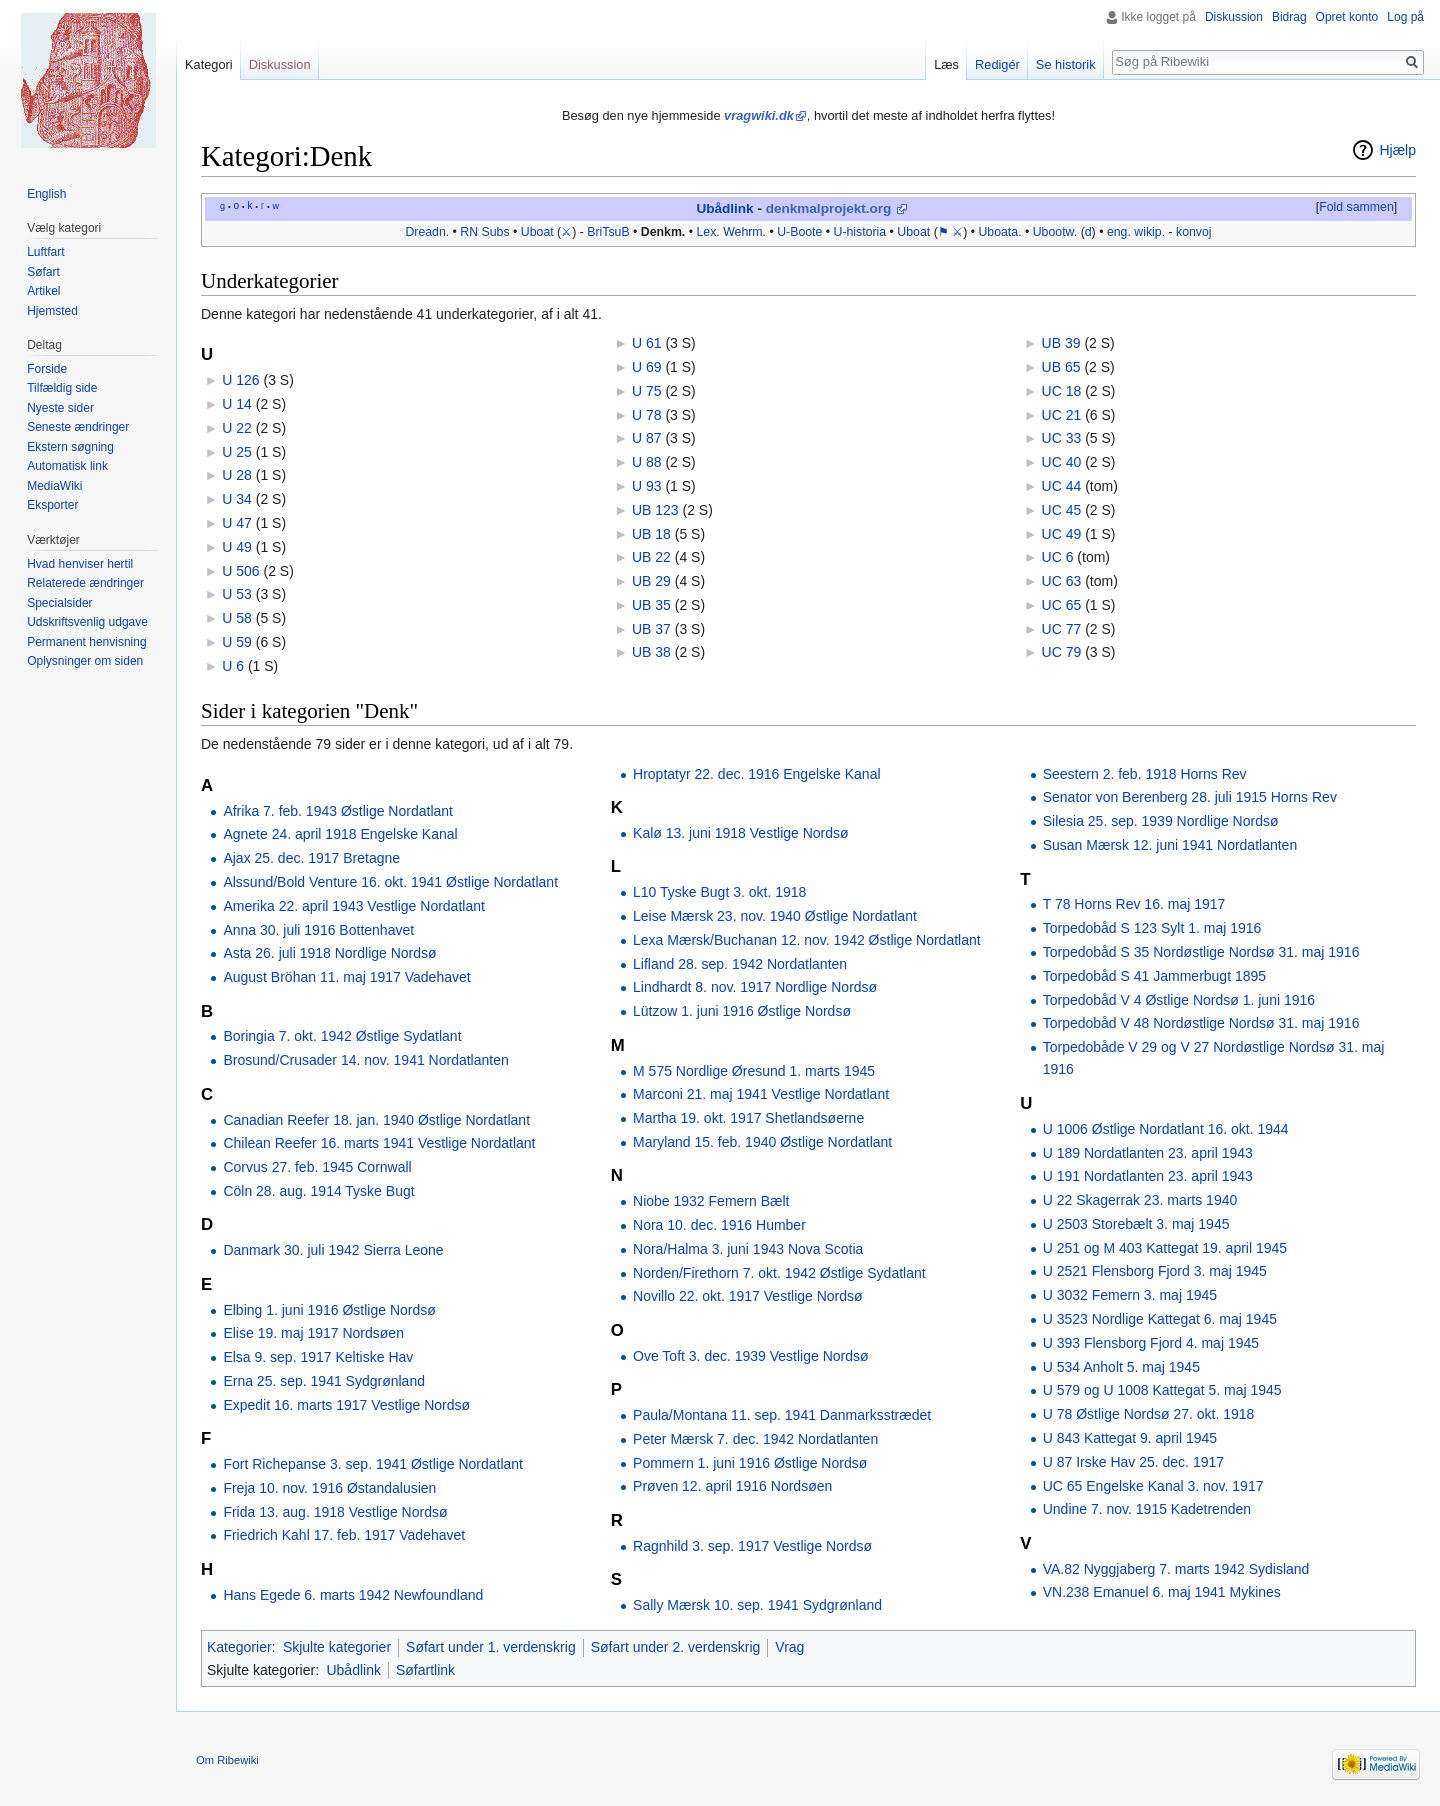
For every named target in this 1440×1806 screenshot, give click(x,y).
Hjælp (1397, 150)
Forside (47, 369)
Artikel (43, 291)
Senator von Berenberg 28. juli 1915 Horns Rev (1190, 797)
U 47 (237, 523)
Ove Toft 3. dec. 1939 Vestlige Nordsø (751, 1356)
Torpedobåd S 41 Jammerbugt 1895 (1154, 976)
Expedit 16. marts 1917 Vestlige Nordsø (346, 1405)
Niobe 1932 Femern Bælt (711, 1201)
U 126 (240, 380)
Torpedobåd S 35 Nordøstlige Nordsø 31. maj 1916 (1201, 952)
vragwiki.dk (759, 115)
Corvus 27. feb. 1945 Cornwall (317, 1167)
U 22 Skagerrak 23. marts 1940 (1140, 1200)
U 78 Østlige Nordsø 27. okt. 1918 (1149, 1414)
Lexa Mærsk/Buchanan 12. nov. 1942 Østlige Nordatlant (807, 940)
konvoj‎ (1194, 232)
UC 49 (1062, 534)
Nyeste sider (60, 408)
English (46, 194)
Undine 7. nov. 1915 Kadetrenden (1147, 1509)
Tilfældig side (62, 388)
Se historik (1066, 64)
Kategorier (239, 1647)
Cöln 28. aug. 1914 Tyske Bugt (318, 1191)
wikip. (1149, 232)
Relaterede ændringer (85, 583)
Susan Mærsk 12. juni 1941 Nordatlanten (1170, 845)
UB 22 (651, 557)
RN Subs (484, 232)
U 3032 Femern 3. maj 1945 (1130, 1295)
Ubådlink (724, 208)
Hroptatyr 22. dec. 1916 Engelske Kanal (757, 774)
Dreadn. (427, 232)
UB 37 (651, 629)
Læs (946, 64)
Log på (1405, 17)
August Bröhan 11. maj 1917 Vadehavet (346, 977)
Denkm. (663, 232)
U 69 (647, 367)
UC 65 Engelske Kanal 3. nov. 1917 (1153, 1486)
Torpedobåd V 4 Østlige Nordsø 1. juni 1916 (1179, 1000)
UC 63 (1062, 581)
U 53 (237, 594)
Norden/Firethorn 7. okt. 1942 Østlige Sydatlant (779, 1273)
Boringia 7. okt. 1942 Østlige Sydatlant (342, 1036)
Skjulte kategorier (337, 1647)
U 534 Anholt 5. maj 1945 (1121, 1367)
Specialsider (59, 603)
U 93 (647, 486)
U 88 (647, 462)
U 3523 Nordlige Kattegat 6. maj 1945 (1160, 1319)
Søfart (43, 272)
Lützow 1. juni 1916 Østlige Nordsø (742, 1011)
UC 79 (1062, 652)
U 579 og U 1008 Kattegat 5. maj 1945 (1162, 1390)
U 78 (647, 415)
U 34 (237, 499)
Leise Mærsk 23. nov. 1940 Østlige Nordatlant (775, 916)
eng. (1119, 232)
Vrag (789, 1647)
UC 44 (1062, 486)
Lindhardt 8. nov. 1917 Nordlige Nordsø (755, 987)
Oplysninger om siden (85, 661)
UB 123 (655, 510)
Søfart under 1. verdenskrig (491, 1647)
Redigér (997, 64)
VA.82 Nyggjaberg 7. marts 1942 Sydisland (1176, 1569)
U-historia (860, 232)
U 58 (237, 618)
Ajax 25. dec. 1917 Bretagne (311, 858)
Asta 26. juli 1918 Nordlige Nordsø (329, 953)
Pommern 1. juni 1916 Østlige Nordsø (750, 1463)
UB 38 (651, 652)
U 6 (233, 666)
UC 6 (1058, 557)
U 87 (647, 438)
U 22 (237, 428)
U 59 (237, 642)
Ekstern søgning (70, 447)
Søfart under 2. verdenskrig (676, 1647)
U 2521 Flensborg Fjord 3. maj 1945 (1155, 1271)
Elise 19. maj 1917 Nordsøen (313, 1333)
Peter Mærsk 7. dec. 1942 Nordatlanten (755, 1439)
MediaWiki (54, 486)
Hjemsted (52, 311)
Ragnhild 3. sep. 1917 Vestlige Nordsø (752, 1546)
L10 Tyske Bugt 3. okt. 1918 (719, 892)
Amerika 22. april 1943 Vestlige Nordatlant (353, 906)
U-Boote (799, 232)
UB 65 (1061, 367)
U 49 (237, 547)
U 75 (647, 391)
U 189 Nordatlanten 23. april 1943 (1148, 1153)
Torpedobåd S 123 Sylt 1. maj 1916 (1152, 928)
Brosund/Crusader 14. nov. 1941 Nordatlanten (365, 1060)
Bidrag (1289, 17)
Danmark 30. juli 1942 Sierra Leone (333, 1250)
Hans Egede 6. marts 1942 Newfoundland (353, 1595)
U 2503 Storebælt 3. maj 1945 (1136, 1224)
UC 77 (1062, 629)
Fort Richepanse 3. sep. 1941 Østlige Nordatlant (373, 1464)
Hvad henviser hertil (80, 564)
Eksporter (52, 505)
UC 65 (1062, 605)
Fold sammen (1356, 207)
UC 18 (1062, 391)
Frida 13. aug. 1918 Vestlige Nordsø (335, 1512)
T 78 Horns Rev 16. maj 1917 (1134, 904)
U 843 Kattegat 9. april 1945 (1130, 1438)
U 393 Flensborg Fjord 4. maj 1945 (1151, 1343)
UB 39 (1061, 343)
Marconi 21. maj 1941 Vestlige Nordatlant (761, 1094)
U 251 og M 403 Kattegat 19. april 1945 (1165, 1248)
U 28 (237, 475)
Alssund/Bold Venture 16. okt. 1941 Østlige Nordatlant (390, 882)
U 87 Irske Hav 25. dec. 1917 (1133, 1462)
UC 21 (1062, 415)
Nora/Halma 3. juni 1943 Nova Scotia (748, 1249)
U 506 (240, 571)
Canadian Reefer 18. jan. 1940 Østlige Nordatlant (376, 1120)
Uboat (537, 232)
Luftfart (45, 252)
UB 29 (651, 581)
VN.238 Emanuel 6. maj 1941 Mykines (1162, 1592)
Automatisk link (67, 466)
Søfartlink (425, 1670)
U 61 (647, 343)
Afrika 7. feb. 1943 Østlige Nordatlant (338, 811)
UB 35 (651, 605)
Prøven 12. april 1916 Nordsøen (732, 1486)
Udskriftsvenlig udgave (87, 622)
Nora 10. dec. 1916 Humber (719, 1225)
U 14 (237, 404)
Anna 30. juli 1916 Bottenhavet (318, 930)
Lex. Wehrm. (731, 232)
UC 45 (1062, 510)
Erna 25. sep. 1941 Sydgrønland (324, 1381)
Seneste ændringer (78, 427)
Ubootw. (1055, 232)
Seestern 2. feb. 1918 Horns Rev (1145, 774)
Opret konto (1347, 17)
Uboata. (999, 232)
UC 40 (1062, 462)
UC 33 (1062, 438)
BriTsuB (608, 232)
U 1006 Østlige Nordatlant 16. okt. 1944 (1166, 1129)
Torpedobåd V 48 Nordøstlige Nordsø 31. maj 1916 (1201, 1023)
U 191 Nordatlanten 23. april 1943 (1148, 1176)
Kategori (209, 64)
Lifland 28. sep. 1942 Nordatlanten (740, 964)
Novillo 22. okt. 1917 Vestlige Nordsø (748, 1296)
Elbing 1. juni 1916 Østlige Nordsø (329, 1310)
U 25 (237, 452)
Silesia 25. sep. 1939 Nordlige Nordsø (1161, 821)
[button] (1356, 208)
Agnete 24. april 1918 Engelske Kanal (340, 834)
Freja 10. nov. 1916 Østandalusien (329, 1488)
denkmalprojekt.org (829, 208)
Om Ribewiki (227, 1760)
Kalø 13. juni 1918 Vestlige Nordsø (741, 833)
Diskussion (1234, 17)
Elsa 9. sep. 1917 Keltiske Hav (318, 1357)
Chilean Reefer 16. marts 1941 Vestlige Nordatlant (379, 1143)
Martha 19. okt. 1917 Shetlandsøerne (748, 1118)
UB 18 (651, 534)
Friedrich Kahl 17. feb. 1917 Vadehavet (344, 1535)
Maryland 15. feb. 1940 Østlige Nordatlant (762, 1142)
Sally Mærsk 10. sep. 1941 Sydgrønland (757, 1605)
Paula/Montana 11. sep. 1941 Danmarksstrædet (782, 1415)
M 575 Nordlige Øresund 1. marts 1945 (754, 1071)
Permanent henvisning (86, 642)
